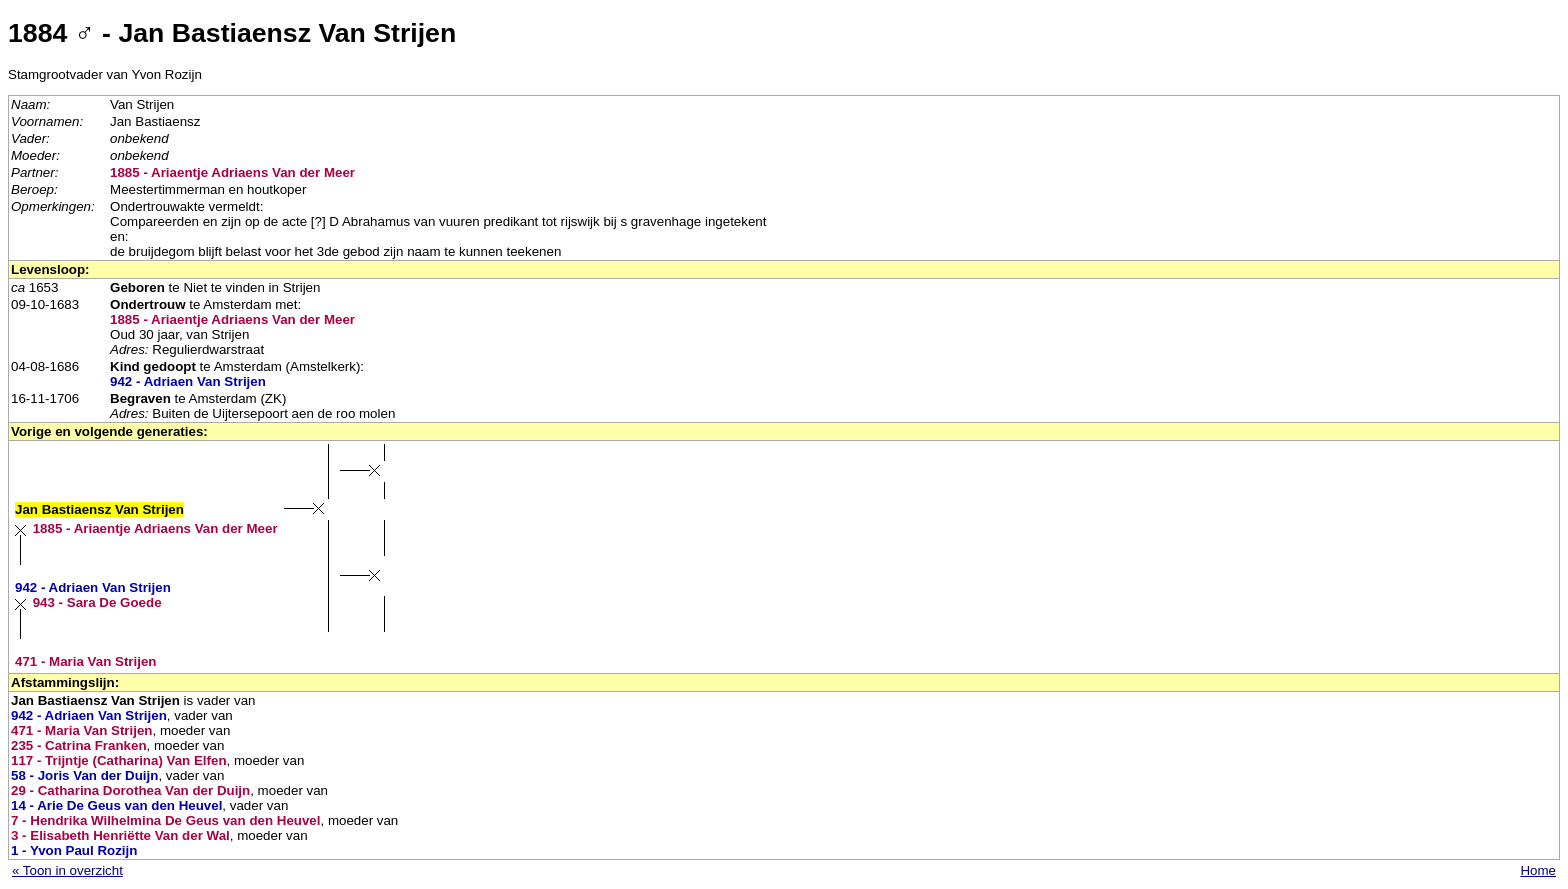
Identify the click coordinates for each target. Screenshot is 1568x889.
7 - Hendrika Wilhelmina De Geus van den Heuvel (165, 820)
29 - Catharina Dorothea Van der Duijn (130, 790)
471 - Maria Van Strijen (86, 661)
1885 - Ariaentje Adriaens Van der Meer (232, 172)
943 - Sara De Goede (97, 602)
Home (1538, 870)
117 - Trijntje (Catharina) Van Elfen (119, 760)
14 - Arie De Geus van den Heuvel (116, 805)
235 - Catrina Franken (79, 745)
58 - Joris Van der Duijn (84, 775)
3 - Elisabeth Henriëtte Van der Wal (120, 835)
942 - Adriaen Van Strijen (188, 381)
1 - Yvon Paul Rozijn (74, 850)
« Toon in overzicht (67, 870)
